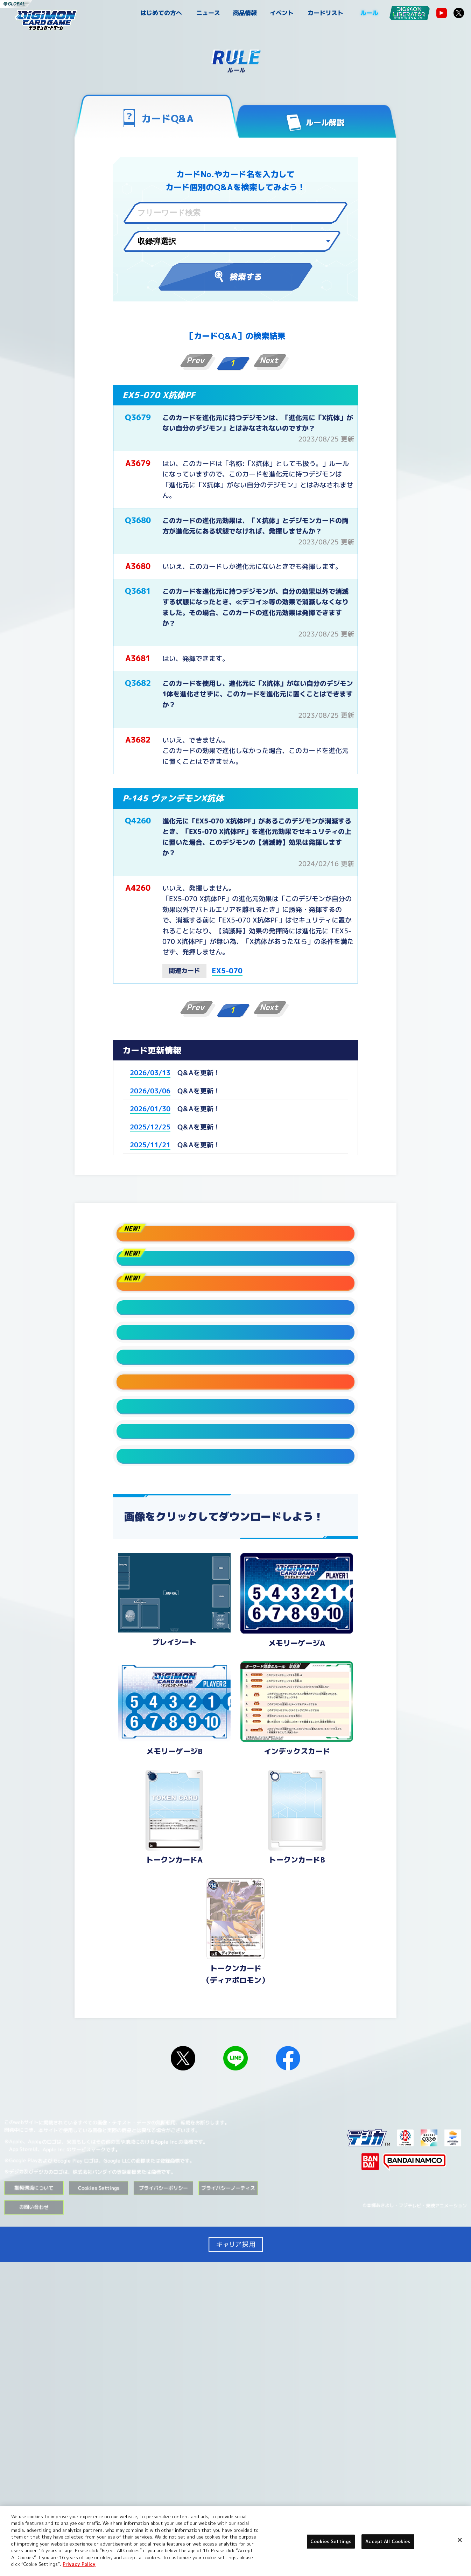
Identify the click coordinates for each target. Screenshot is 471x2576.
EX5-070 (227, 970)
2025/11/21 (150, 1144)
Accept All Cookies (387, 2541)
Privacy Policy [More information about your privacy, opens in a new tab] (79, 2564)
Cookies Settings (98, 2501)
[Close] (460, 2540)
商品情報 (245, 13)
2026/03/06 (150, 1090)
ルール (369, 13)
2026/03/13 (150, 1072)
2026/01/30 (150, 1108)
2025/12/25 (150, 1127)
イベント (282, 13)
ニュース (208, 13)
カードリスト (325, 13)
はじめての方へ (161, 13)
